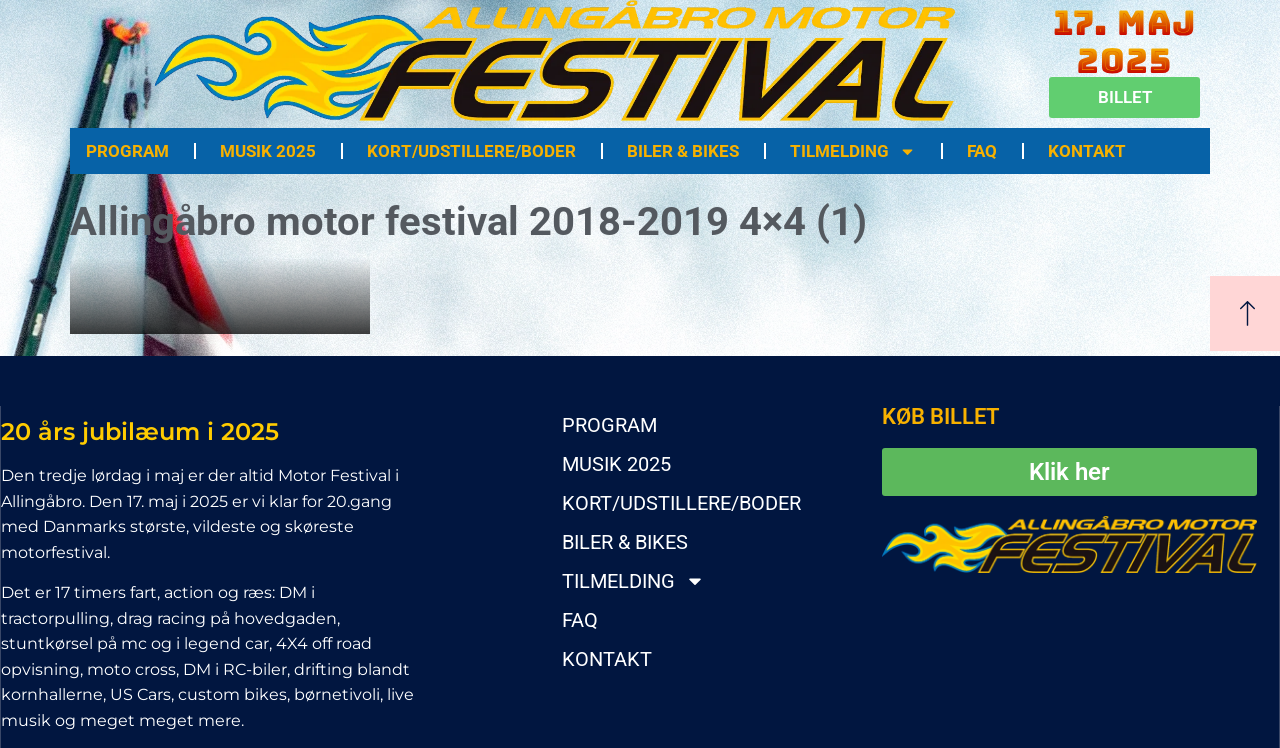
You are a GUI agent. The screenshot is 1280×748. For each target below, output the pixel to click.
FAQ (982, 151)
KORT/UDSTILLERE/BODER (471, 151)
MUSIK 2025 (268, 151)
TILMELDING (853, 151)
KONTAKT (1087, 151)
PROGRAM (127, 151)
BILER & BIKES (683, 151)
